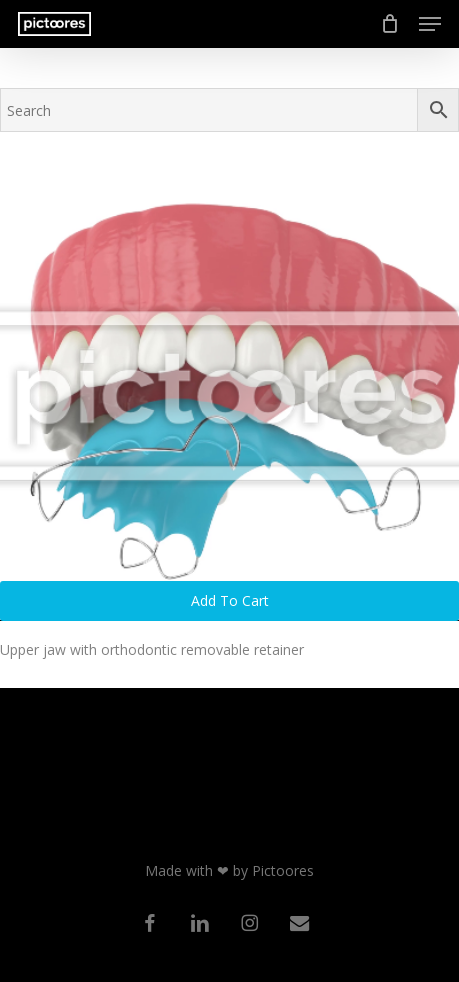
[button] (430, 24)
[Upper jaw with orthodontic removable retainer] (229, 395)
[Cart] (389, 24)
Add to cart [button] (230, 600)
